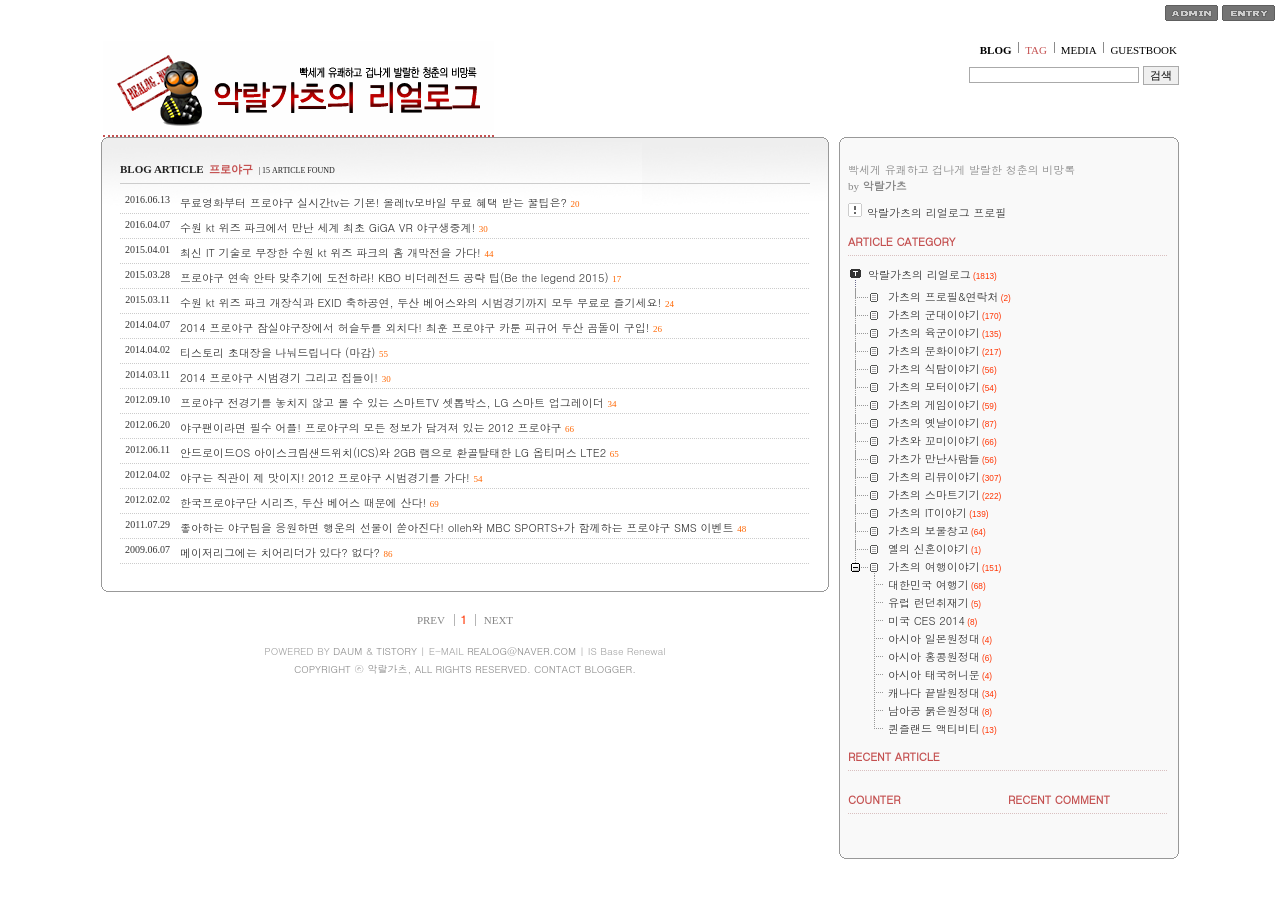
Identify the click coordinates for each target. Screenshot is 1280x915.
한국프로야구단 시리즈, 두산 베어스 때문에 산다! (303, 502)
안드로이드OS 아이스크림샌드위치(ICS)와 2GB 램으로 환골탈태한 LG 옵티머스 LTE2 (393, 452)
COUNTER (874, 799)
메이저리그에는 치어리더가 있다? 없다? (280, 552)
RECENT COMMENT (1059, 799)
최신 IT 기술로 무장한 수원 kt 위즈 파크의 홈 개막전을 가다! (330, 252)
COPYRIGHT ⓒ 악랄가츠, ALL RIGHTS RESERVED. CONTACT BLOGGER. (465, 669)
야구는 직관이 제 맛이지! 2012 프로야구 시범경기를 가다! (325, 477)
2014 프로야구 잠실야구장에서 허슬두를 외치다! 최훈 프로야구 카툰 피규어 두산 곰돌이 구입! (414, 327)
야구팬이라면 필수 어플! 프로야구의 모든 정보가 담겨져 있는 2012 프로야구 (370, 427)
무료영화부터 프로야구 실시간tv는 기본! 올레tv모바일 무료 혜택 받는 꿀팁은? (373, 202)
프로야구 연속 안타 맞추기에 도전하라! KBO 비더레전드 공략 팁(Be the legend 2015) (394, 277)
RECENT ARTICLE (894, 756)
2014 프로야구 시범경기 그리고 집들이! (279, 377)
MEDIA (1079, 50)
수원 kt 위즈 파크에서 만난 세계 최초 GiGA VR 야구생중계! (327, 227)
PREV (431, 620)
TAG (1036, 50)
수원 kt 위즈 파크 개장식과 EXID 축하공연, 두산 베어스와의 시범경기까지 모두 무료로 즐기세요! (420, 302)
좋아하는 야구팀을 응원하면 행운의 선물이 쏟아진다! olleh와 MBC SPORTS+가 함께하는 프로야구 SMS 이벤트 (457, 527)
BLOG (996, 50)
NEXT (498, 620)
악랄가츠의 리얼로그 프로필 (936, 212)
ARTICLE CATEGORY (901, 241)
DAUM (347, 651)
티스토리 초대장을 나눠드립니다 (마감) (277, 352)
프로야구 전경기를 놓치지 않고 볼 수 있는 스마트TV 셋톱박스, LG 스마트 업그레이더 (392, 402)
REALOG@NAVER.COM (521, 651)
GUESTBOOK (1143, 50)
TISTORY (396, 651)
